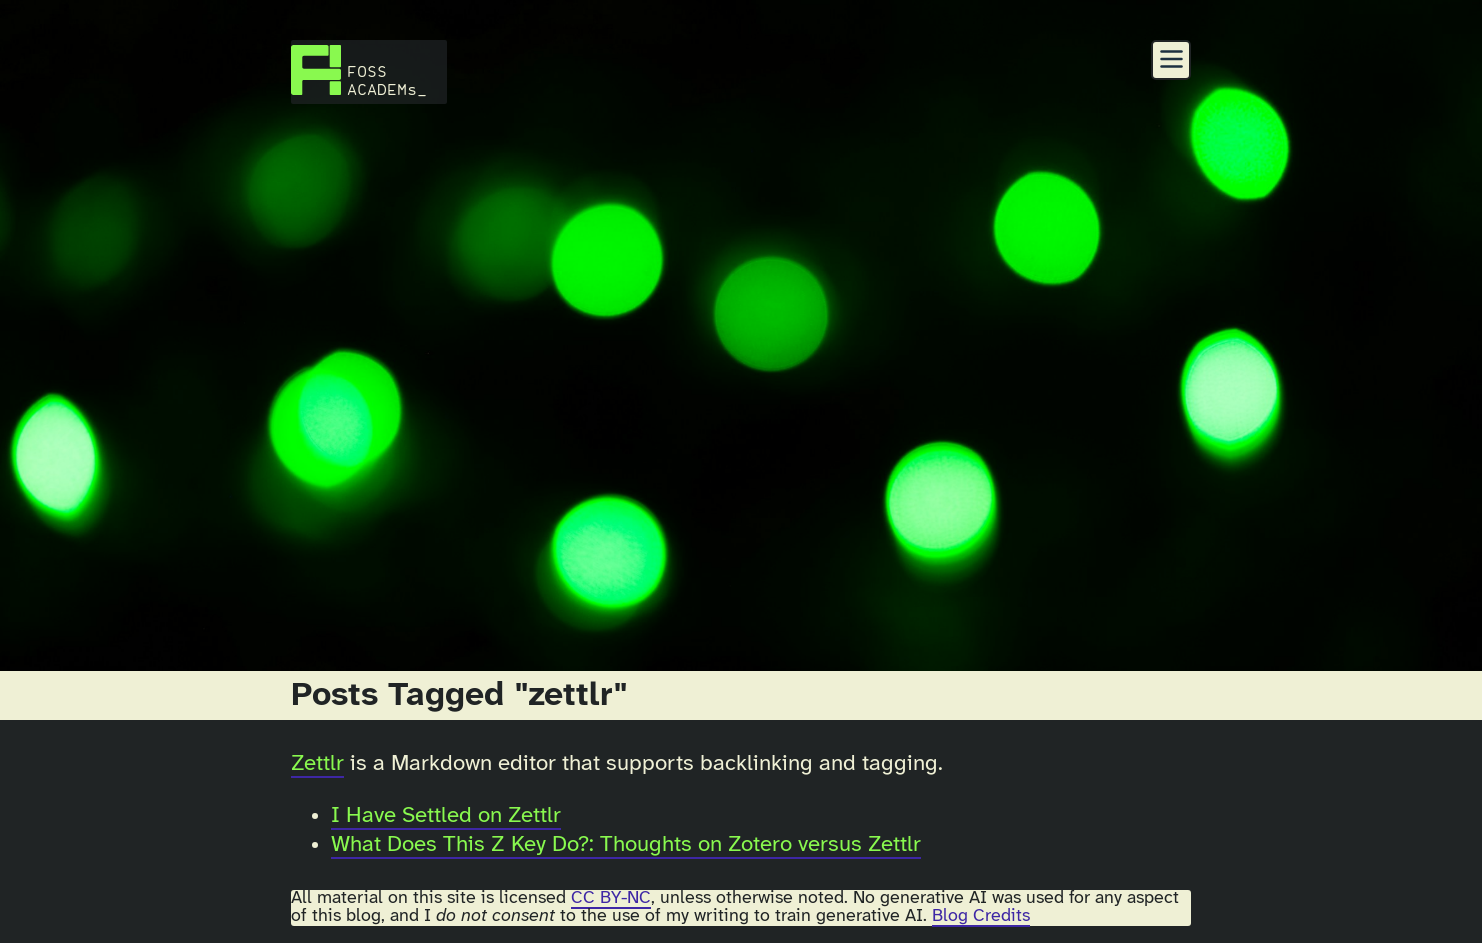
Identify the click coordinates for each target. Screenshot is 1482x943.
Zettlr (317, 764)
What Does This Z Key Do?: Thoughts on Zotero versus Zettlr (626, 845)
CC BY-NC (611, 898)
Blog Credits (981, 916)
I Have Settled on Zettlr (446, 816)
